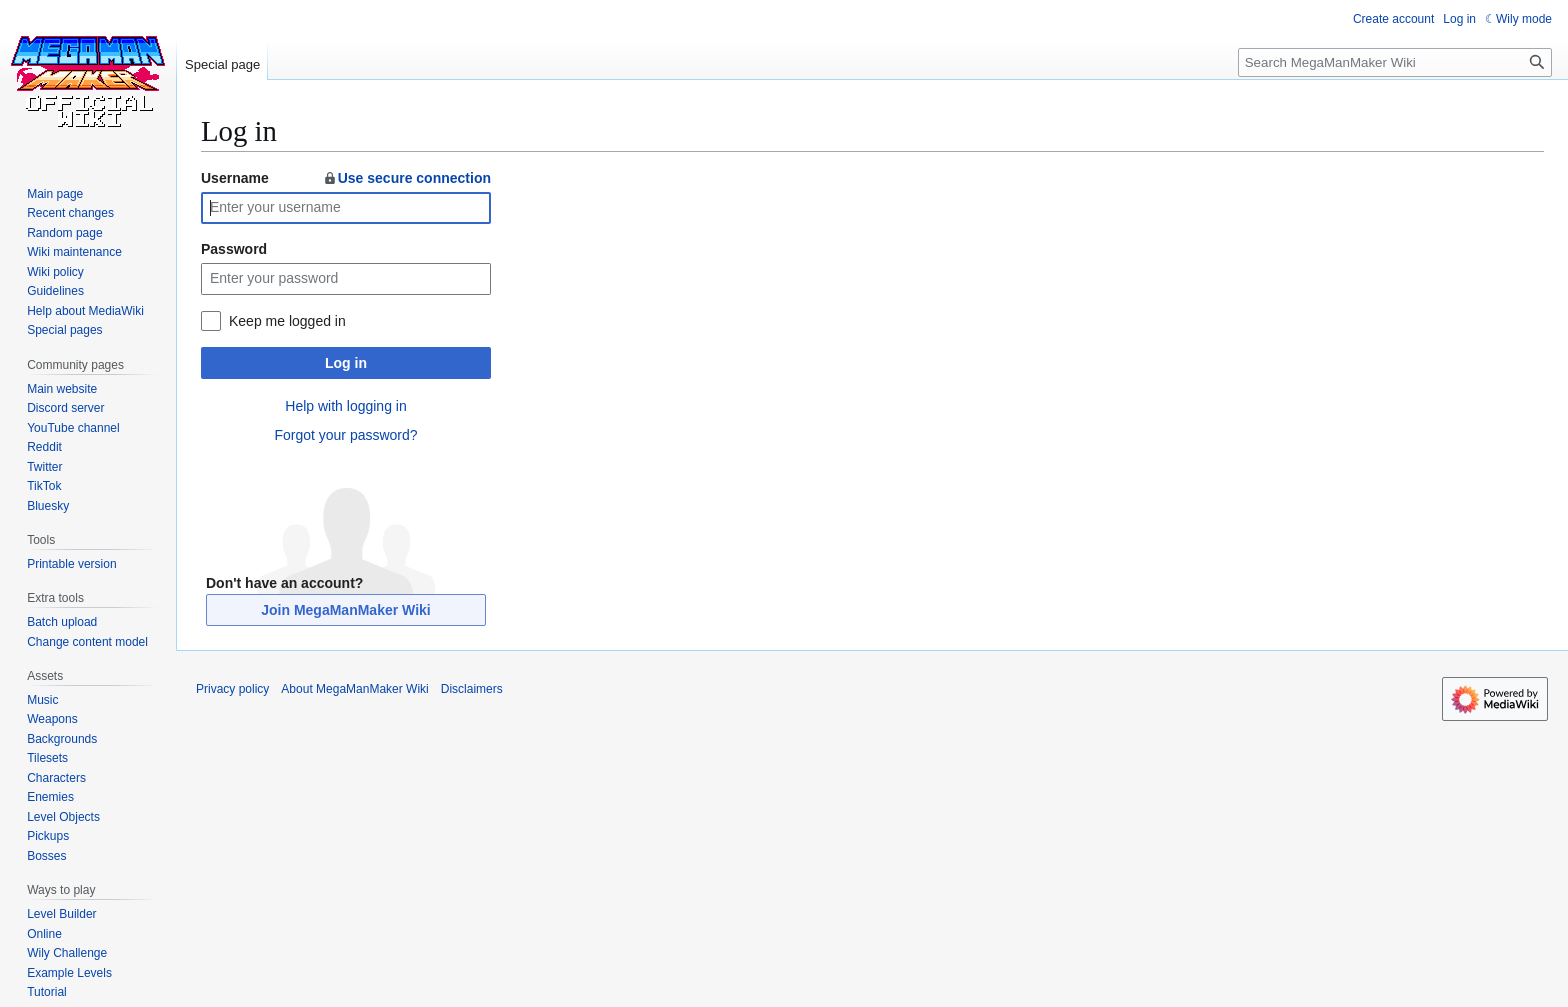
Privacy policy (232, 689)
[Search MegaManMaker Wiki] (1395, 62)
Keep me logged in (287, 321)
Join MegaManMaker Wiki (345, 610)
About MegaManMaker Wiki (354, 689)
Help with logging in (345, 406)
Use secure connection (406, 178)
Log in (346, 363)
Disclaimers (472, 689)
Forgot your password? (345, 435)
